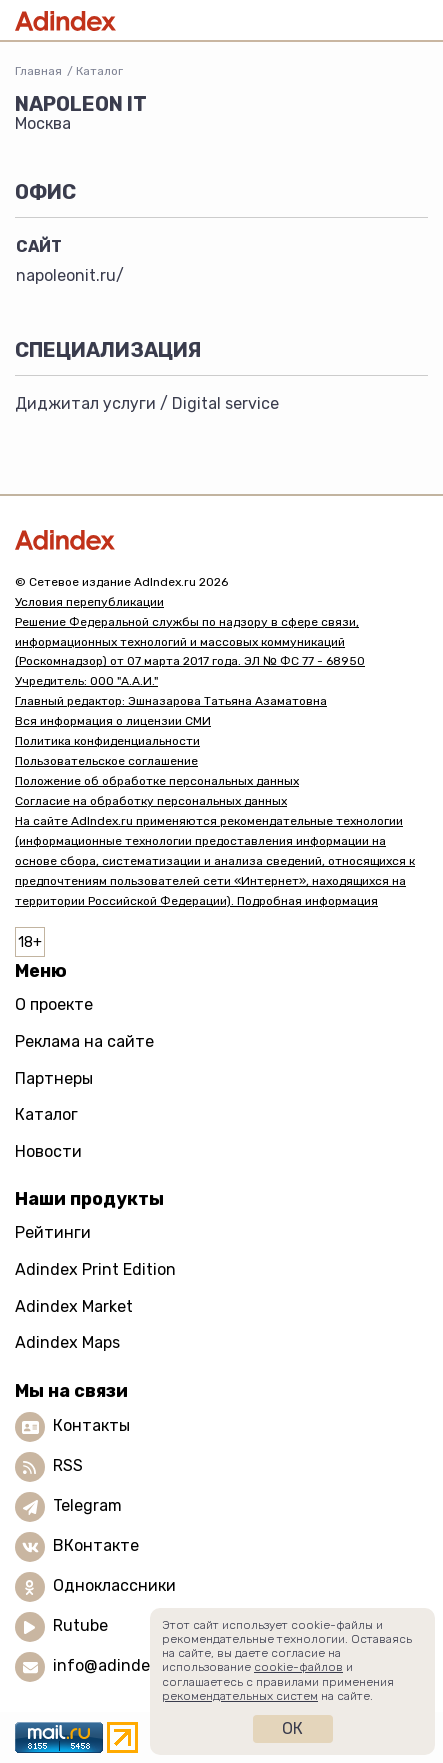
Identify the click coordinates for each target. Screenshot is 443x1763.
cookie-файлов (298, 1667)
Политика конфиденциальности (107, 741)
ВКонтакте (96, 1545)
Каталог (99, 71)
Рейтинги (53, 1232)
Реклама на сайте (84, 1041)
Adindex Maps (67, 1342)
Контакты (91, 1425)
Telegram (87, 1505)
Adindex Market (74, 1306)
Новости (48, 1151)
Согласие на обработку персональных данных (151, 801)
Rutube (80, 1625)
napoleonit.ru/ (70, 275)
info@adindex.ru (116, 1665)
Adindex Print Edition (95, 1269)
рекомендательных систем (240, 1696)
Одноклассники (114, 1585)
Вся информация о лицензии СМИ (113, 721)
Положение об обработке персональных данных (157, 781)
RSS (68, 1465)
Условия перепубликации (89, 602)
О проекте (54, 1004)
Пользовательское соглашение (106, 761)
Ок (292, 1728)
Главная (38, 71)
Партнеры (54, 1078)
